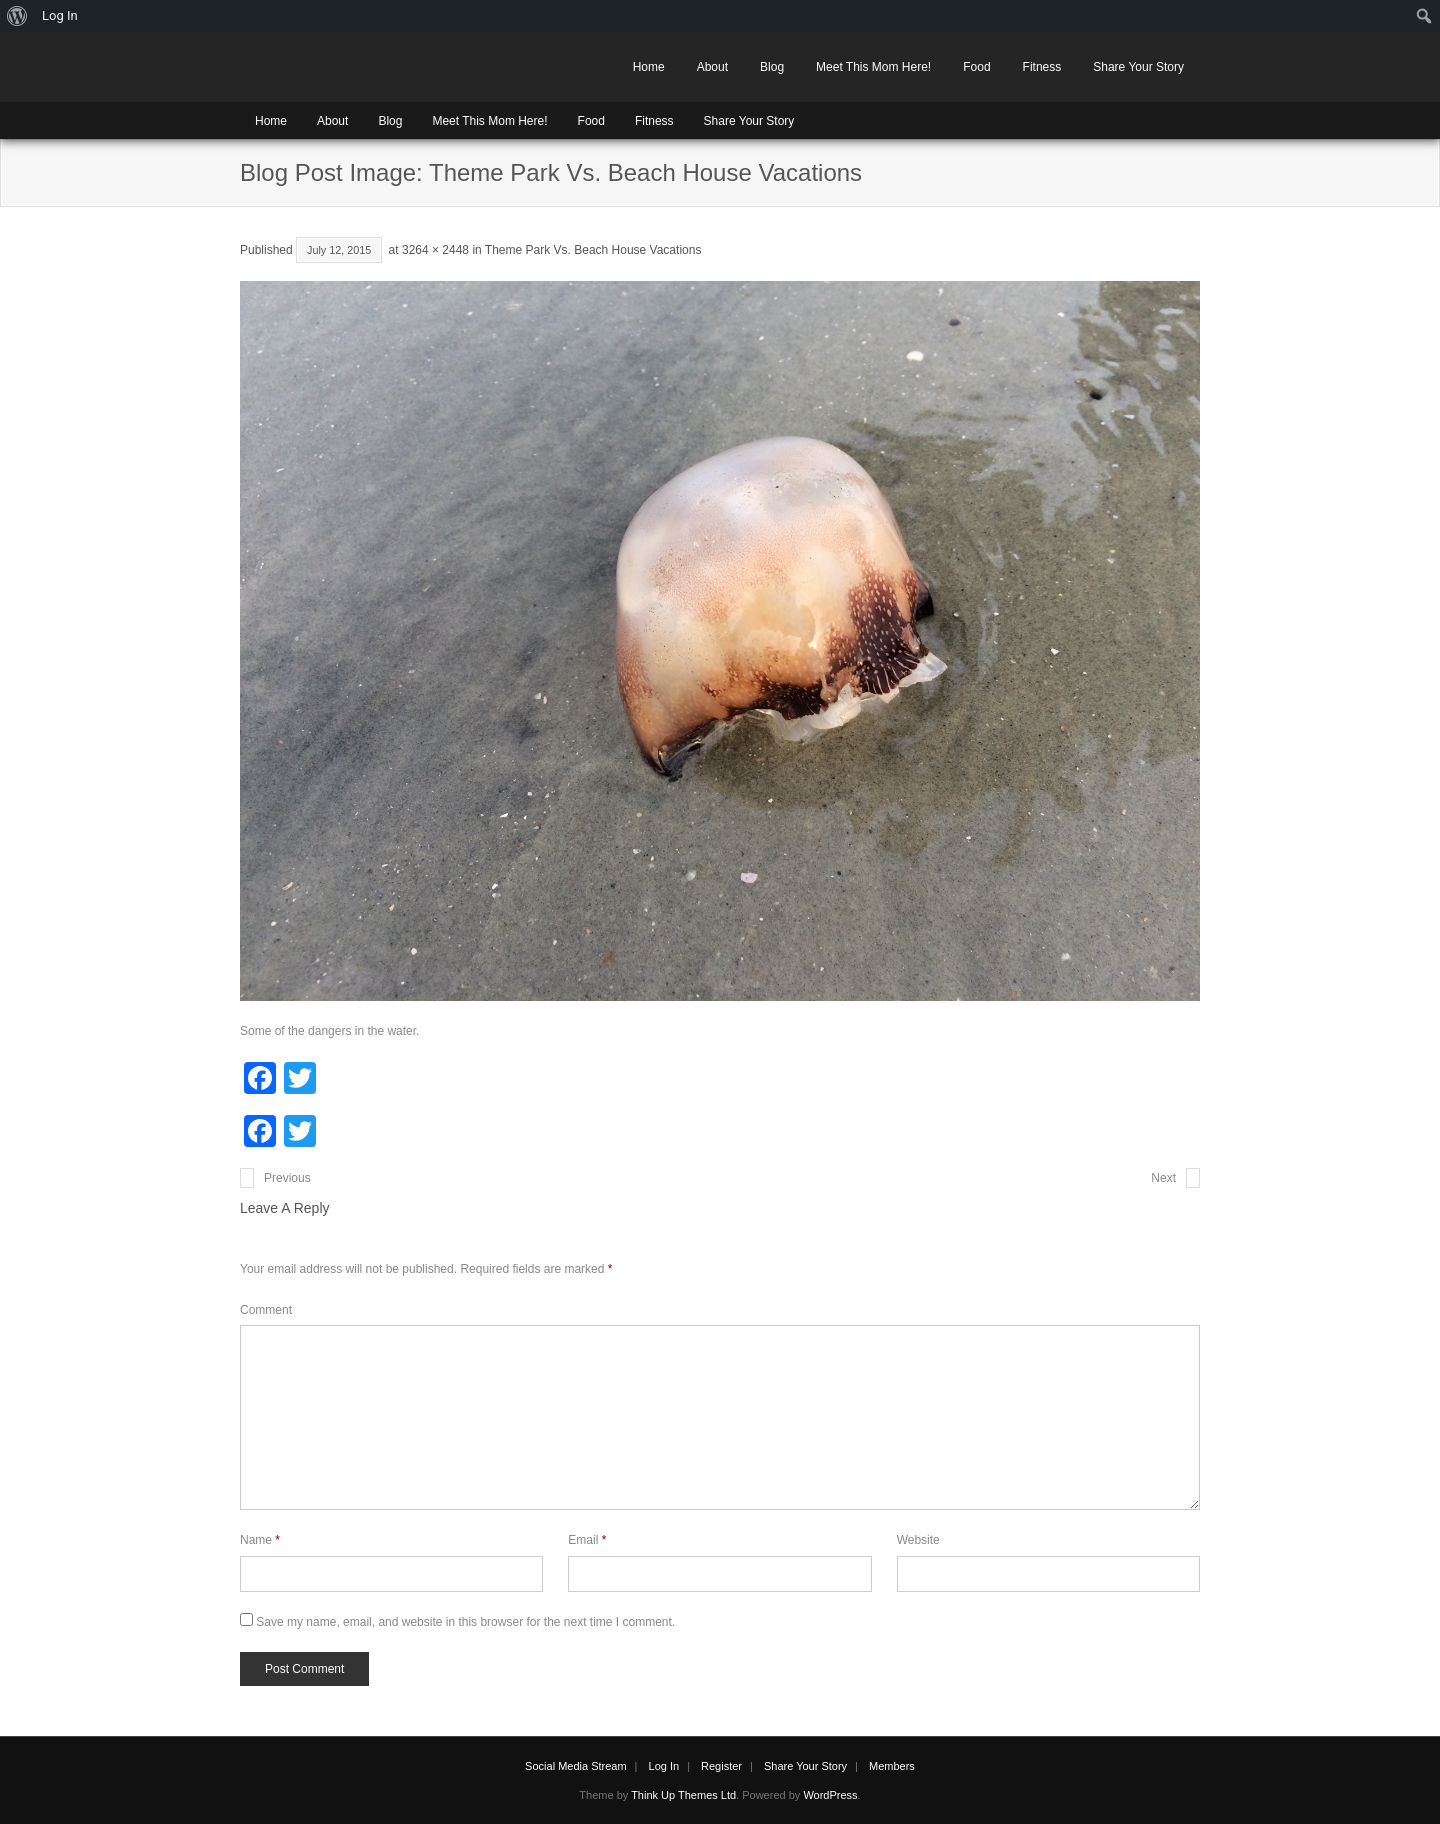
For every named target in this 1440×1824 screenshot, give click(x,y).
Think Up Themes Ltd (683, 1795)
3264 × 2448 (435, 250)
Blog (772, 67)
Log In (664, 1766)
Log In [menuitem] (60, 15)
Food (976, 67)
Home (649, 67)
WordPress (830, 1795)
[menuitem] (17, 16)
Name (260, 1540)
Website (918, 1540)
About (712, 67)
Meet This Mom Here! (873, 67)
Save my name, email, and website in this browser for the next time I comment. (465, 1622)
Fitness (1042, 67)
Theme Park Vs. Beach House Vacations (593, 250)
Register (721, 1766)
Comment (266, 1310)
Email (587, 1540)
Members (892, 1766)
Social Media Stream (576, 1766)
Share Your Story (1138, 67)
